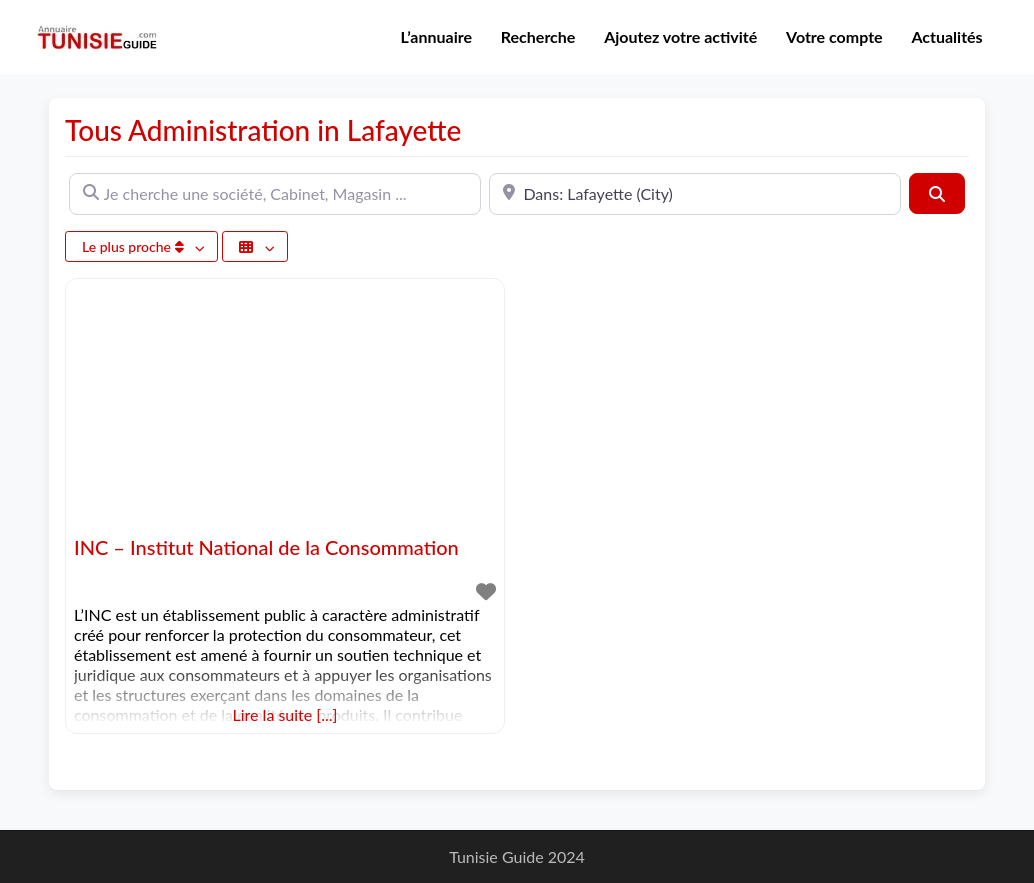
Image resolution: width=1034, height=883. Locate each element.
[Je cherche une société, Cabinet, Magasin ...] (275, 194)
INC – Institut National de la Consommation (266, 547)
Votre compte (834, 36)
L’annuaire (437, 36)
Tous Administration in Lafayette (263, 130)
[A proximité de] (695, 194)
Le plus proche (134, 246)
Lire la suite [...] (285, 714)
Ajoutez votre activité (680, 36)
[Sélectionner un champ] (255, 246)
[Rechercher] (937, 193)
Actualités (946, 36)
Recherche (538, 36)
